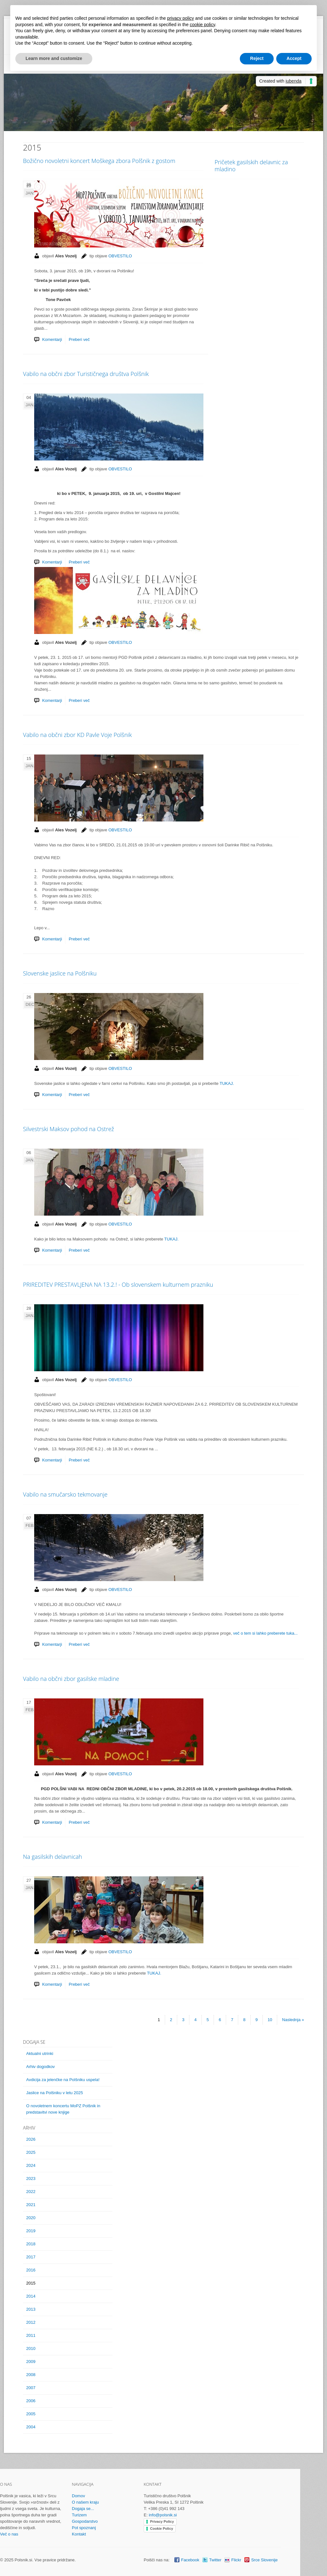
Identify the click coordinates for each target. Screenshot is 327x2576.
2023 (30, 2178)
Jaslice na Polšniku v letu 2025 (54, 2092)
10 (270, 2019)
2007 (30, 2387)
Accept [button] (293, 58)
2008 (30, 2374)
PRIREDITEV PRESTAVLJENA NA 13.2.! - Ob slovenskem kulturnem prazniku (118, 1284)
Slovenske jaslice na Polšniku (60, 973)
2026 (30, 2139)
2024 (30, 2165)
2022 (30, 2191)
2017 (30, 2257)
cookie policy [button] (202, 24)
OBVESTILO (120, 642)
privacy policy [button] (180, 18)
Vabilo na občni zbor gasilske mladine (71, 1678)
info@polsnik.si (163, 2515)
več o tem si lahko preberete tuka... (265, 1633)
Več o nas (9, 2534)
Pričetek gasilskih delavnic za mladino (251, 165)
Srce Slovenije (264, 2560)
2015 (30, 2283)
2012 (30, 2322)
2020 (30, 2217)
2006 (30, 2400)
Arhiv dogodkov (40, 2066)
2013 (30, 2309)
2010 (30, 2348)
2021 (30, 2204)
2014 (30, 2296)
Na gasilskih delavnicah (52, 1856)
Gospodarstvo (85, 2521)
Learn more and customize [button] (54, 58)
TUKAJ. (226, 1083)
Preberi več (79, 700)
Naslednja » (293, 2019)
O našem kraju (85, 2502)
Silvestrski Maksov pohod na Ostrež (68, 1129)
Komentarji (52, 700)
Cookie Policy (161, 2528)
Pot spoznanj (84, 2527)
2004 (30, 2427)
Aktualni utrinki (39, 2053)
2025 (30, 2152)
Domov (78, 2495)
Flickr (236, 2560)
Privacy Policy (162, 2521)
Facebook (190, 2560)
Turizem (79, 2515)
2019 (30, 2230)
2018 (30, 2243)
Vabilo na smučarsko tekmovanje (65, 1494)
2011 (30, 2335)
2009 (30, 2361)
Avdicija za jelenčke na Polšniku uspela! (63, 2079)
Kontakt (79, 2534)
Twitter (215, 2560)
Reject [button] (256, 58)
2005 (30, 2413)
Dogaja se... (83, 2508)
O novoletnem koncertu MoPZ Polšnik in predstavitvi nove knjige (63, 2109)
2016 (30, 2270)
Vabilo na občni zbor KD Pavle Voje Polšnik (77, 735)
